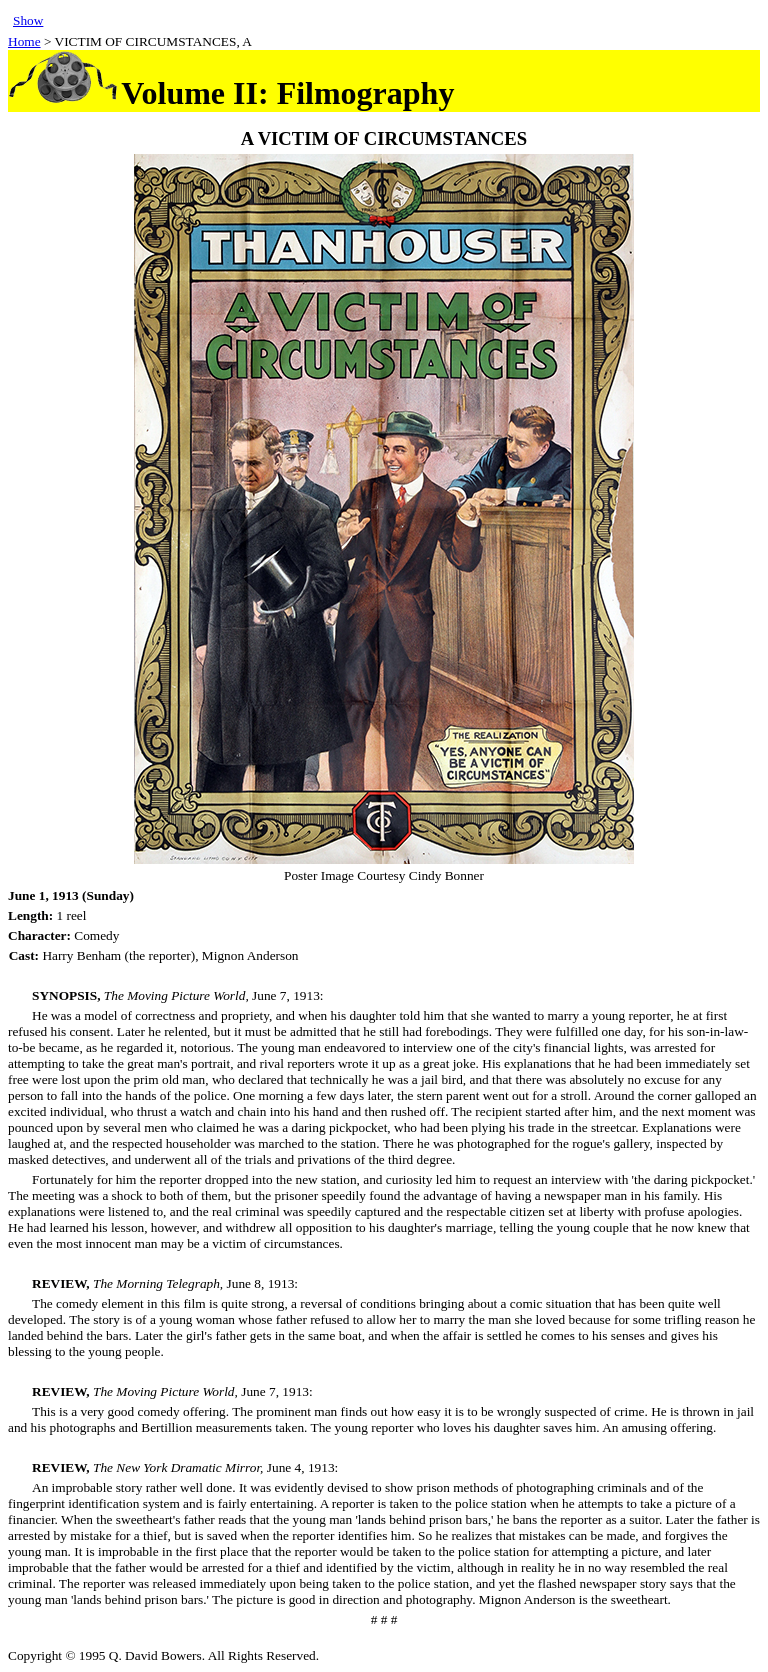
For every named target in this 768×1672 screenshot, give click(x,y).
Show (28, 20)
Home (24, 41)
